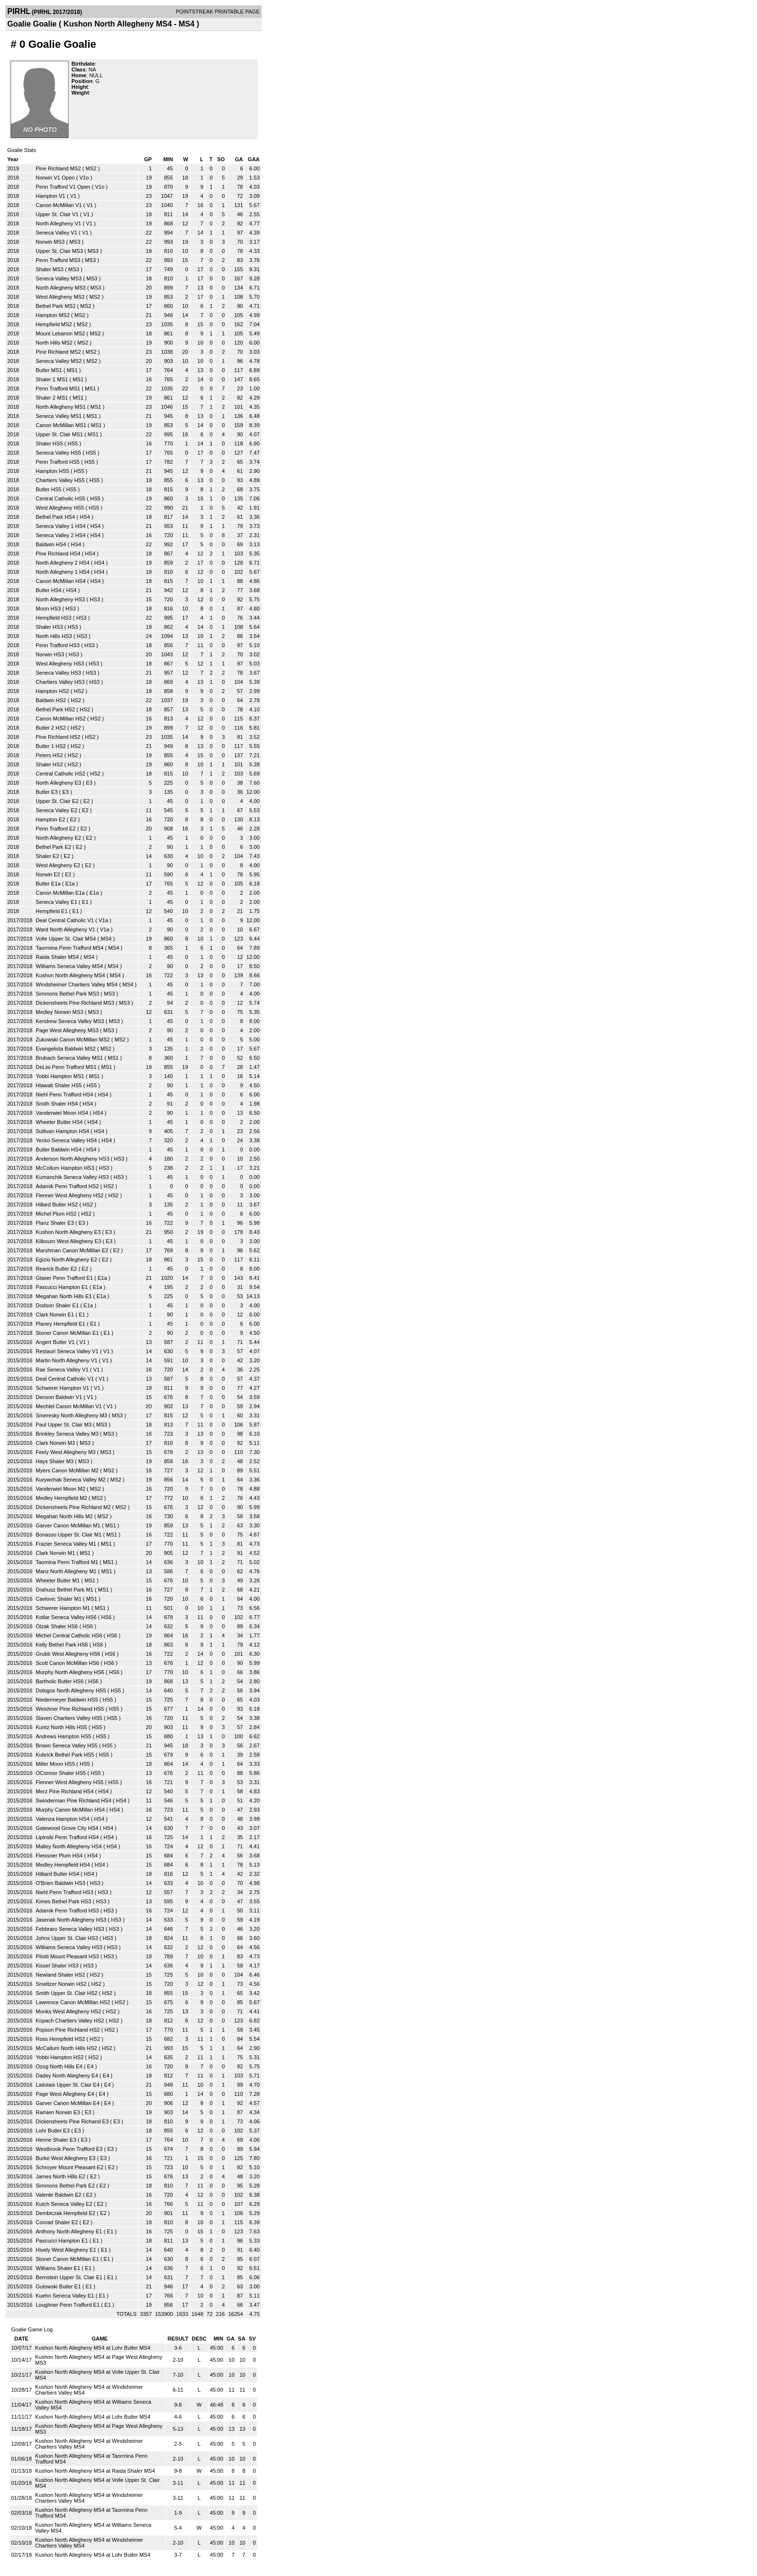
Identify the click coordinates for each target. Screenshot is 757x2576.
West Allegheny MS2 (60, 297)
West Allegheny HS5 (60, 508)
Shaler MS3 (49, 269)
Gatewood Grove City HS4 (67, 1828)
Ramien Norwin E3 (58, 2112)
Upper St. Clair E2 (57, 801)
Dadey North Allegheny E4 (67, 2075)
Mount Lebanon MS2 (60, 333)
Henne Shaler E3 (56, 2140)
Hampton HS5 (52, 471)
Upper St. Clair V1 (57, 214)
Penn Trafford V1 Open (63, 187)
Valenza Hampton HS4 (62, 1819)
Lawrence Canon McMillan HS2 (73, 2002)
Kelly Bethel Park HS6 (62, 1645)
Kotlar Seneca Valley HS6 (66, 1617)
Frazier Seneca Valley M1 (66, 1544)
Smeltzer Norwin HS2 (61, 1984)
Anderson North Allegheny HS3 (72, 1159)
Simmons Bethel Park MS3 (67, 994)
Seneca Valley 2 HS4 (60, 535)
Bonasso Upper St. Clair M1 (68, 1534)
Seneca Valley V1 (56, 232)
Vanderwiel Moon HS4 (62, 1113)
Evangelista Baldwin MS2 (66, 1049)
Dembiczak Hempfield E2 (66, 2213)
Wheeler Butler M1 (58, 1580)
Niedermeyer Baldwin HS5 (67, 1700)
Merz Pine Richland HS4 (65, 1791)
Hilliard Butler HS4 (57, 1874)
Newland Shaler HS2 (60, 1975)
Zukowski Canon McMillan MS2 (73, 1039)
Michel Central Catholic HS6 (69, 1635)
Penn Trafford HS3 (58, 645)
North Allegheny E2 (58, 838)
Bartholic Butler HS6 (60, 1681)
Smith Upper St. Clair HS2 (67, 1993)
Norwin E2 (48, 874)
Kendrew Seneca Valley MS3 (70, 1021)
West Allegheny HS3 (60, 663)
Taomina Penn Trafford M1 (67, 1562)
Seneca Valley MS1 (59, 416)
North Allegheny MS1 (60, 407)
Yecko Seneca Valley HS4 (66, 1140)
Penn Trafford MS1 (58, 388)
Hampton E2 (50, 819)
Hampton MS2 (53, 315)
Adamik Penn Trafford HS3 (67, 1910)
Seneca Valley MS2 (59, 361)
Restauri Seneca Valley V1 (67, 1351)
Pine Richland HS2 (58, 737)
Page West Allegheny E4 (65, 2094)
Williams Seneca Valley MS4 (69, 966)
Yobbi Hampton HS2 (60, 2057)
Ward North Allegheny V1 (65, 929)
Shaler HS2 (49, 764)
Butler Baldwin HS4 (59, 1149)
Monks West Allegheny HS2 (68, 2011)
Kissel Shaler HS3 (57, 1965)
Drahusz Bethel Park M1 (64, 1590)
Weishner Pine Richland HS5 (70, 1709)
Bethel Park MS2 (56, 306)
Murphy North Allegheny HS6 (70, 1672)
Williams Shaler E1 (58, 2268)
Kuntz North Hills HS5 (61, 1727)
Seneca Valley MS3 (59, 278)
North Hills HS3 (54, 636)
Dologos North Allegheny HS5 (71, 1690)
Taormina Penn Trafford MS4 (69, 948)
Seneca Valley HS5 (58, 453)
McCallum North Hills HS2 (66, 2048)
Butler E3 (46, 792)
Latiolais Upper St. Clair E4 (67, 2085)
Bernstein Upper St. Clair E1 (69, 2277)
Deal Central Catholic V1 (65, 920)
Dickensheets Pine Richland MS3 (75, 1003)
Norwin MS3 (50, 242)
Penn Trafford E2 (56, 828)
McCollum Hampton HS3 (65, 1168)
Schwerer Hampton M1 (63, 1608)
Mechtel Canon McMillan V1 (69, 1406)
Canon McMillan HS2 (60, 718)
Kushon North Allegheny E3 (68, 1232)
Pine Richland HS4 (58, 553)
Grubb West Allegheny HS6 (68, 1654)
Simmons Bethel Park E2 (65, 2185)
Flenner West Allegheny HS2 (69, 1195)
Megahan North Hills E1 (64, 1296)
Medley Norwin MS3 (59, 1012)
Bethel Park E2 (53, 847)
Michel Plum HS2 (56, 1214)
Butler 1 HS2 (51, 746)
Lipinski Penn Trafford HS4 (67, 1837)
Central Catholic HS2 (60, 773)
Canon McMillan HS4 (60, 581)
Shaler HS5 (49, 443)
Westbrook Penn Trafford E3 (69, 2149)
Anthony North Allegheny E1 (69, 2231)
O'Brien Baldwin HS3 (60, 1883)
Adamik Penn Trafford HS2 (67, 1186)
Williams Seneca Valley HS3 (69, 1947)
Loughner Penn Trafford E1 (68, 2305)
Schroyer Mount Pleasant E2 (69, 2167)
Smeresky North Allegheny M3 (71, 1415)
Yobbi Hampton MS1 (60, 1076)
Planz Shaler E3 (55, 1223)
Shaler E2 (47, 856)
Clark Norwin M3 (55, 1443)
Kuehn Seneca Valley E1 (65, 2296)
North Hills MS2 (54, 343)
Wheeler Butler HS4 (59, 1122)
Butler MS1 (49, 370)
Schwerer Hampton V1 (62, 1388)
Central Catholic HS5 (60, 498)
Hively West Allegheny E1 (66, 2250)
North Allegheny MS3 (60, 288)
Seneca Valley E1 (56, 902)
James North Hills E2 (60, 2176)
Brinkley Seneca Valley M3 (67, 1434)
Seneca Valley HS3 (58, 673)
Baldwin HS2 (51, 700)
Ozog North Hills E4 (59, 2066)
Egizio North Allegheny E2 (66, 1259)
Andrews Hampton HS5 (63, 1736)
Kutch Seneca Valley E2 (64, 2204)
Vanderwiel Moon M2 (60, 1489)
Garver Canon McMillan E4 (67, 2103)
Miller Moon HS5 (55, 1764)
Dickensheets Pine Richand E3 (72, 2121)
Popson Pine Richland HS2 (68, 2030)
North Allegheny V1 (58, 223)
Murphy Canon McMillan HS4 (70, 1810)
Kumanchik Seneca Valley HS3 (72, 1177)
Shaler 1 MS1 (52, 379)
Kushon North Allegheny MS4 (70, 975)
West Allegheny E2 (58, 865)
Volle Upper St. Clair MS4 (66, 939)
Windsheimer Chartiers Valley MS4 (77, 984)
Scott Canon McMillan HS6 (67, 1663)
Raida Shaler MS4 (57, 957)
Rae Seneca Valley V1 (62, 1369)
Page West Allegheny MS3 (67, 1030)
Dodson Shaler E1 (57, 1305)
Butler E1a (48, 883)
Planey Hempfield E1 (60, 1324)
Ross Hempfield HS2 (60, 2039)
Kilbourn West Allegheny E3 (68, 1241)
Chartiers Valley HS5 (60, 480)
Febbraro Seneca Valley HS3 (70, 1929)
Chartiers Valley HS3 (60, 682)
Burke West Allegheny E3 (66, 2158)
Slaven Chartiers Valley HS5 (69, 1718)
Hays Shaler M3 (54, 1461)
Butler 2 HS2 (51, 728)
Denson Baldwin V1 (59, 1397)
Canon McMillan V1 (59, 205)
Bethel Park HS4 (55, 517)
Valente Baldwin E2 (59, 2195)
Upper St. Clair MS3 (59, 251)
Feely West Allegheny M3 (66, 1452)
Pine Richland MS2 (58, 168)
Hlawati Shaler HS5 (59, 1085)
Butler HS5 (48, 489)
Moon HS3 (48, 608)
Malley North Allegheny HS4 (69, 1846)
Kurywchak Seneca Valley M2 (71, 1479)
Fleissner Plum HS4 (59, 1855)
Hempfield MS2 (54, 324)
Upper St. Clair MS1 (59, 434)
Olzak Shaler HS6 (57, 1626)
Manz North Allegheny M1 (66, 1571)
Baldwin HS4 (51, 544)
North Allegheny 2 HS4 (62, 563)
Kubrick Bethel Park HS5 (65, 1755)
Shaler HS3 (49, 627)
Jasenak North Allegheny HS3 (71, 1920)
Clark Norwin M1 (55, 1553)
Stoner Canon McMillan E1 (67, 1333)
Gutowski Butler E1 (58, 2286)
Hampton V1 (50, 196)
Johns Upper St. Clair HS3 (67, 1938)
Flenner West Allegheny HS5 (69, 1782)
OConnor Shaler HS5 (61, 1773)
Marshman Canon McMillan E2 (72, 1250)
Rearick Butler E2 (56, 1269)
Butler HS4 (48, 590)
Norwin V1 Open (55, 177)
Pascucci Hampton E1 (62, 1287)
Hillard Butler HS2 (57, 1204)
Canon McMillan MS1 (61, 425)
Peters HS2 (49, 755)
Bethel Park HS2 (55, 709)
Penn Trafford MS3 (58, 260)
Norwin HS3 (50, 654)
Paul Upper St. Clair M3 (64, 1424)
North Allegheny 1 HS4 (62, 572)
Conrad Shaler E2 (57, 2222)
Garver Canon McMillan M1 (68, 1525)
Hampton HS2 (52, 691)
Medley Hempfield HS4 (63, 1865)
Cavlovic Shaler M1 (59, 1599)
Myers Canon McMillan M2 (67, 1470)
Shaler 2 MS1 (52, 398)
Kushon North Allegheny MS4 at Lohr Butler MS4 (92, 2348)
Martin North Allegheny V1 (67, 1360)
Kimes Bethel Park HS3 (63, 1901)
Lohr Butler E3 (53, 2130)
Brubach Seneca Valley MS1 (69, 1058)
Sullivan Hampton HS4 (62, 1131)
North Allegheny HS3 (60, 599)
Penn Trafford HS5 (58, 462)
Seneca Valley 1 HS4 (60, 526)
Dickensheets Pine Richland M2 (73, 1507)
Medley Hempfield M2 (61, 1498)
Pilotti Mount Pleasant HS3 (67, 1956)
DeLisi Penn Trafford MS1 (66, 1067)
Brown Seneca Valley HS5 (67, 1745)
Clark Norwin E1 (55, 1314)
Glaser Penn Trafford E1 (64, 1278)
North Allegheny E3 (58, 783)
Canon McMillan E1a (60, 893)
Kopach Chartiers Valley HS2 (70, 2020)
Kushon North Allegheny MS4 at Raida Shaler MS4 (95, 2471)
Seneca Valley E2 (56, 810)
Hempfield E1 (52, 911)
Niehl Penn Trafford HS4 (64, 1094)
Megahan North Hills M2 (64, 1516)
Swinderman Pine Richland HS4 (74, 1800)
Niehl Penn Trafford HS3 (64, 1892)
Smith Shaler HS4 (57, 1104)
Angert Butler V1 (55, 1342)
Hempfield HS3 (53, 618)
